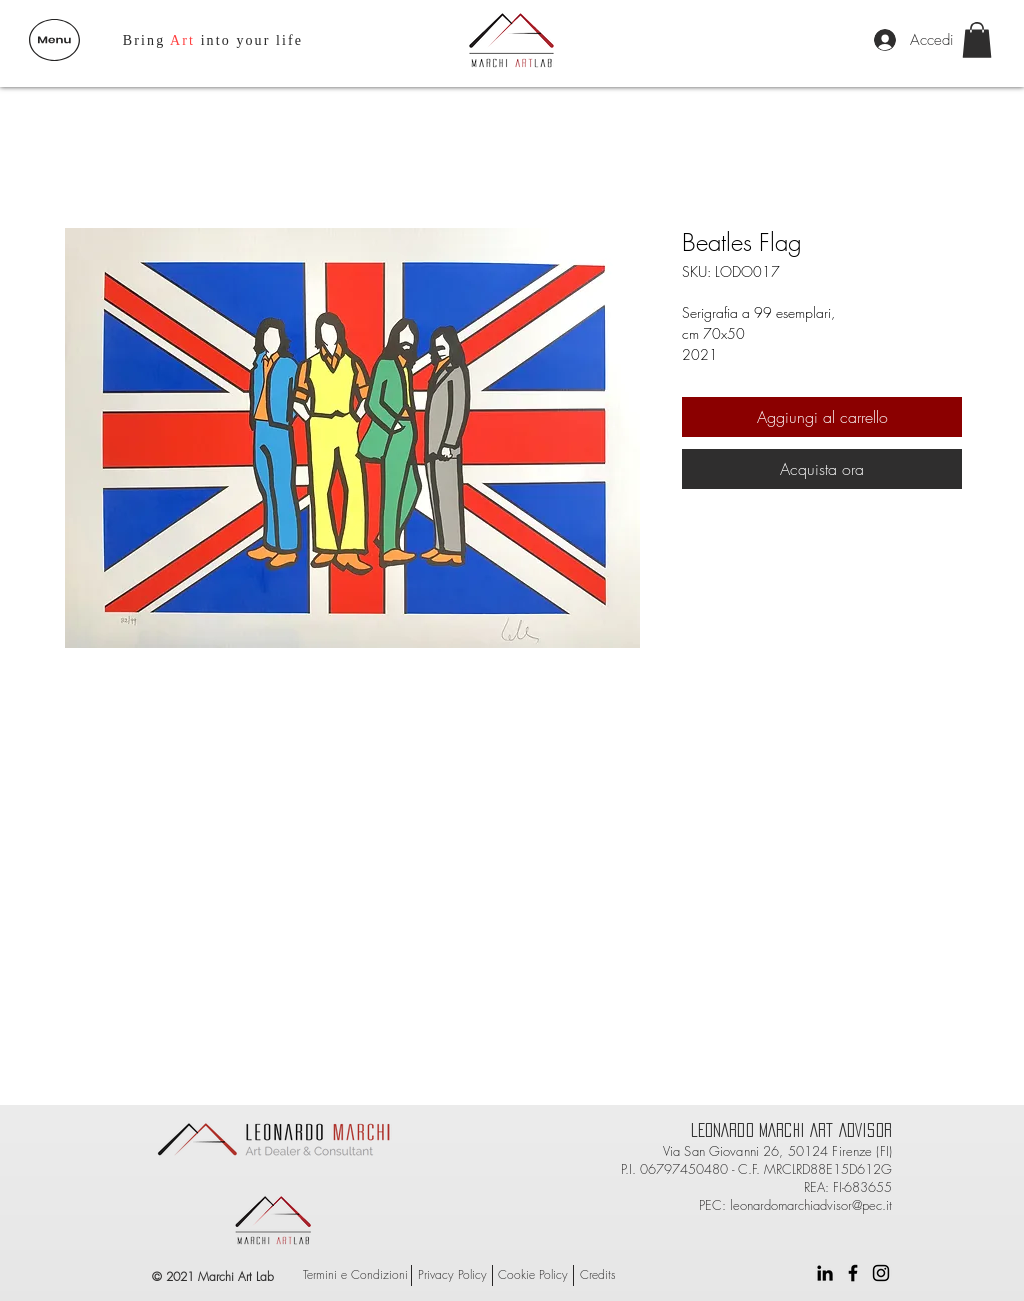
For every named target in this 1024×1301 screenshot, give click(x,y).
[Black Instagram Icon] (881, 1273)
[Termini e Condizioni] (355, 1275)
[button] (54, 40)
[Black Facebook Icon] (853, 1273)
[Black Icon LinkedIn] (825, 1273)
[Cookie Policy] (533, 1275)
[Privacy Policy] (452, 1275)
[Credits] (598, 1275)
